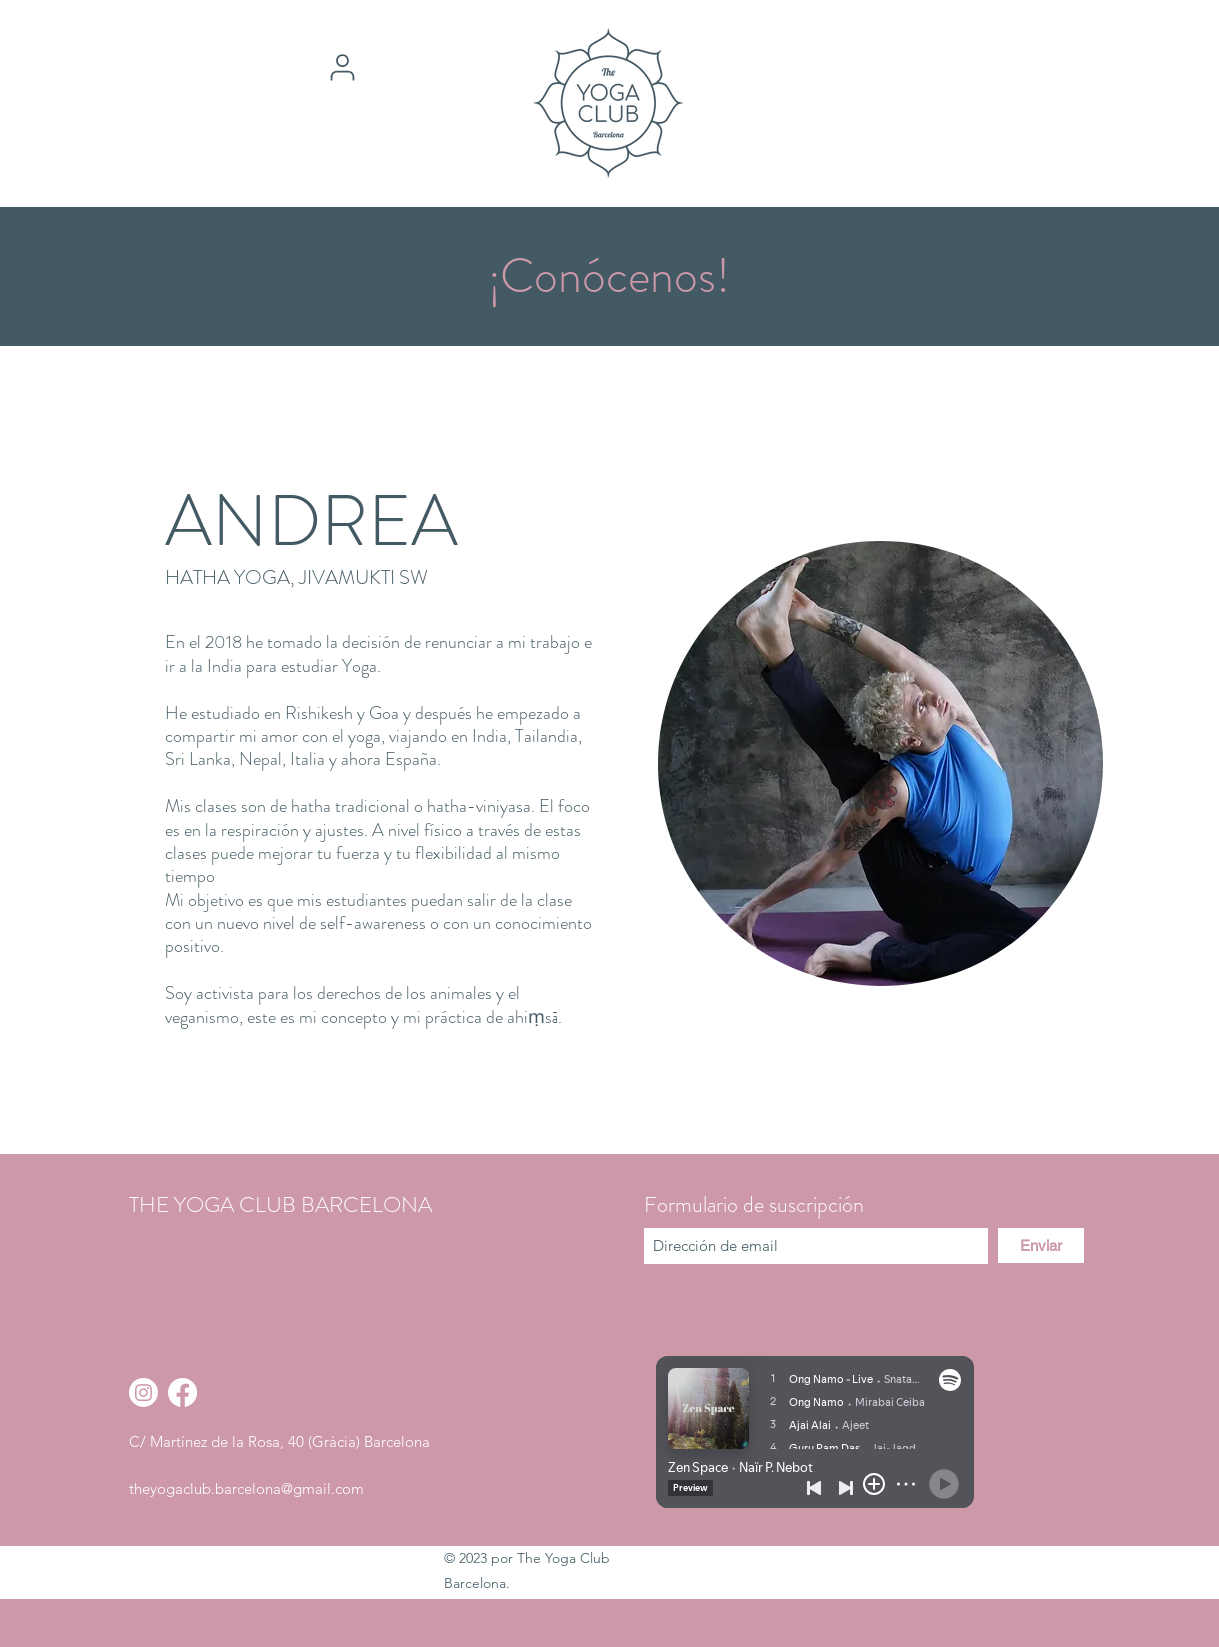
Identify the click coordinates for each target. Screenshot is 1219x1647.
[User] (342, 67)
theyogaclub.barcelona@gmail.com (246, 1488)
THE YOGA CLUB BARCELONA (280, 1204)
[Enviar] (1041, 1245)
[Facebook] (182, 1392)
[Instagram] (143, 1392)
